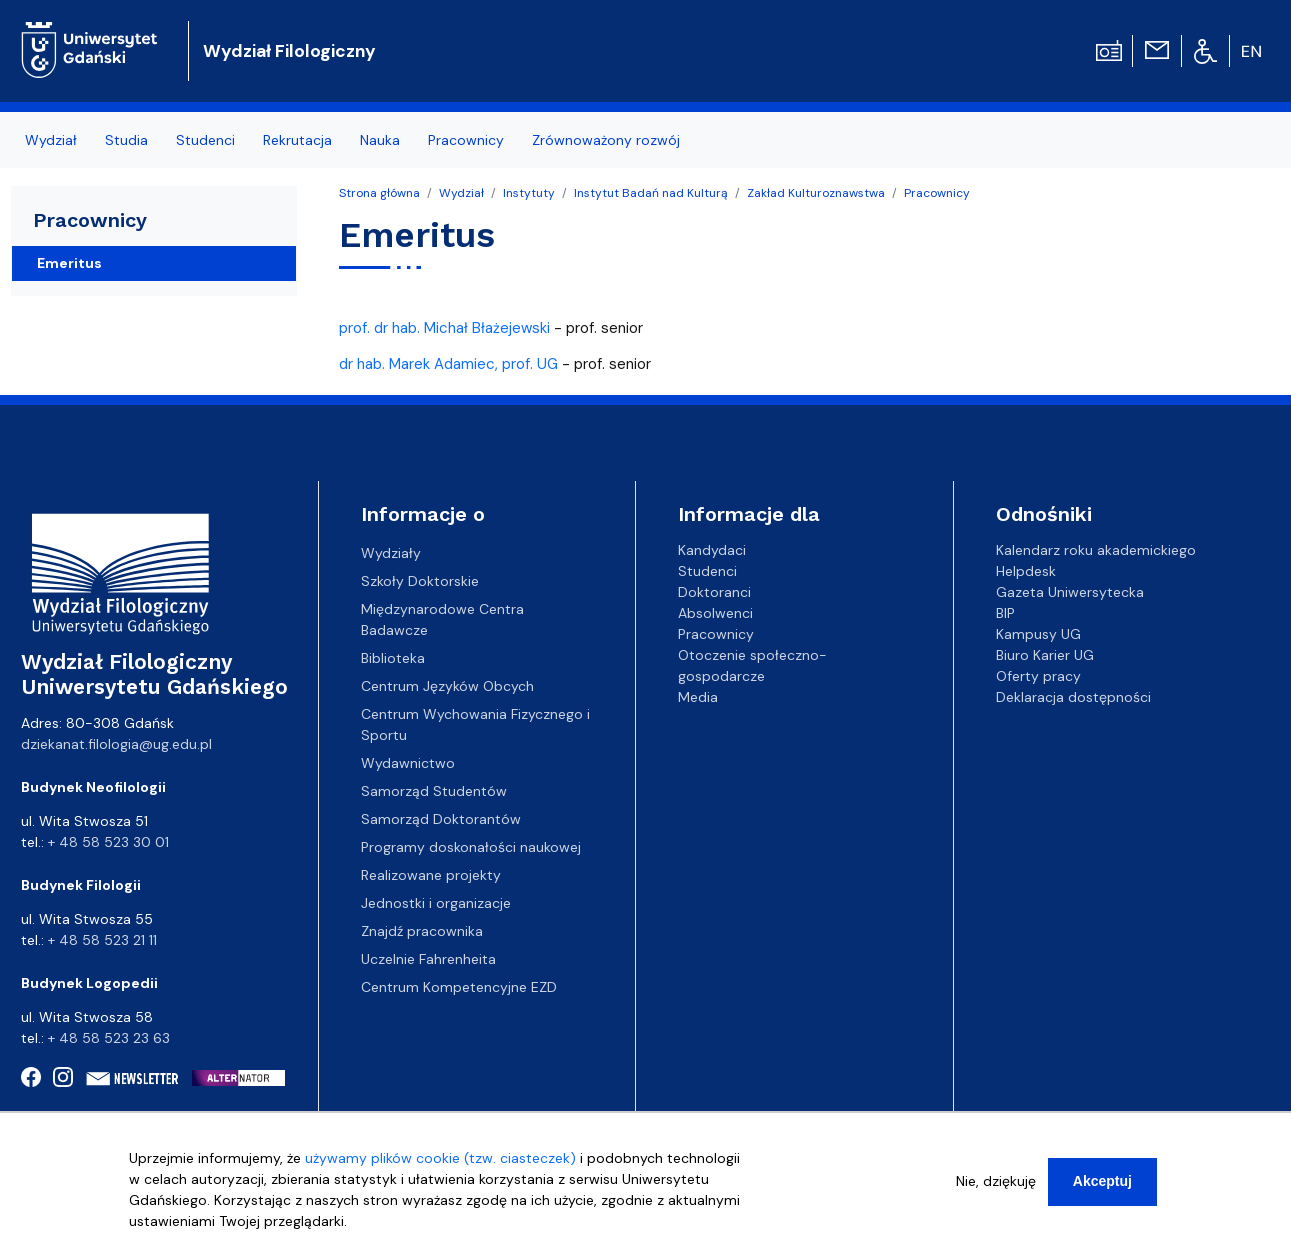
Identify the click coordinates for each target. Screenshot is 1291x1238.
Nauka (380, 140)
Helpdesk (1026, 571)
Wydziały (391, 553)
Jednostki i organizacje (436, 903)
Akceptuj (1102, 1190)
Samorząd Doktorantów (441, 819)
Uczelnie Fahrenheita (428, 959)
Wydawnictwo (408, 763)
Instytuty (529, 193)
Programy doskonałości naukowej (471, 847)
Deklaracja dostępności (1073, 697)
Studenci (205, 140)
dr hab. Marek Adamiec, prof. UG (448, 364)
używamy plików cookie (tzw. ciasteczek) (440, 1167)
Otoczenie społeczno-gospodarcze (752, 665)
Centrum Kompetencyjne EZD (459, 987)
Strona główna (379, 193)
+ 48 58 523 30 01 (108, 842)
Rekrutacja (297, 140)
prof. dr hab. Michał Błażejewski (444, 328)
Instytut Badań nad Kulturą (651, 193)
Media (698, 697)
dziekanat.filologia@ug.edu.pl (116, 744)
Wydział (51, 140)
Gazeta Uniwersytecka (1070, 592)
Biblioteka (393, 658)
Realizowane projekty (431, 875)
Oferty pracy (1038, 676)
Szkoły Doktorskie (420, 581)
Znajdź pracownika (422, 931)
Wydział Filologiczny (289, 51)
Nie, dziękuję (996, 1190)
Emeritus (69, 263)
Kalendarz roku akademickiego (1096, 550)
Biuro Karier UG (1045, 655)
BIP (1005, 613)
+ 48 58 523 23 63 (109, 1038)
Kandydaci (712, 550)
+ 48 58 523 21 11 (102, 940)
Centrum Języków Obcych (447, 686)
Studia (126, 140)
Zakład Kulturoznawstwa (816, 193)
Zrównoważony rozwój (606, 140)
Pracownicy (466, 140)
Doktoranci (714, 592)
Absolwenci (715, 613)
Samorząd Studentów (434, 791)
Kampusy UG (1038, 634)
